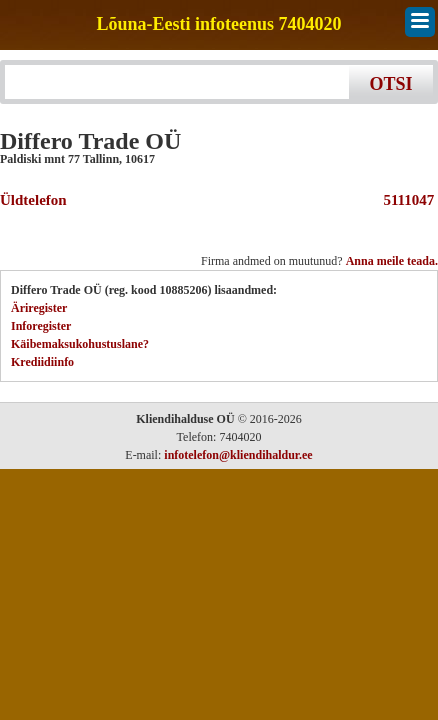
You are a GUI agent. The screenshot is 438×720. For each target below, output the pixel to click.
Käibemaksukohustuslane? (80, 344)
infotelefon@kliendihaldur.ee (238, 455)
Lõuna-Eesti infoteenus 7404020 (218, 24)
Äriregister (39, 308)
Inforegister (41, 326)
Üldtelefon (33, 200)
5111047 (405, 200)
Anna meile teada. (392, 261)
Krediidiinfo (42, 362)
